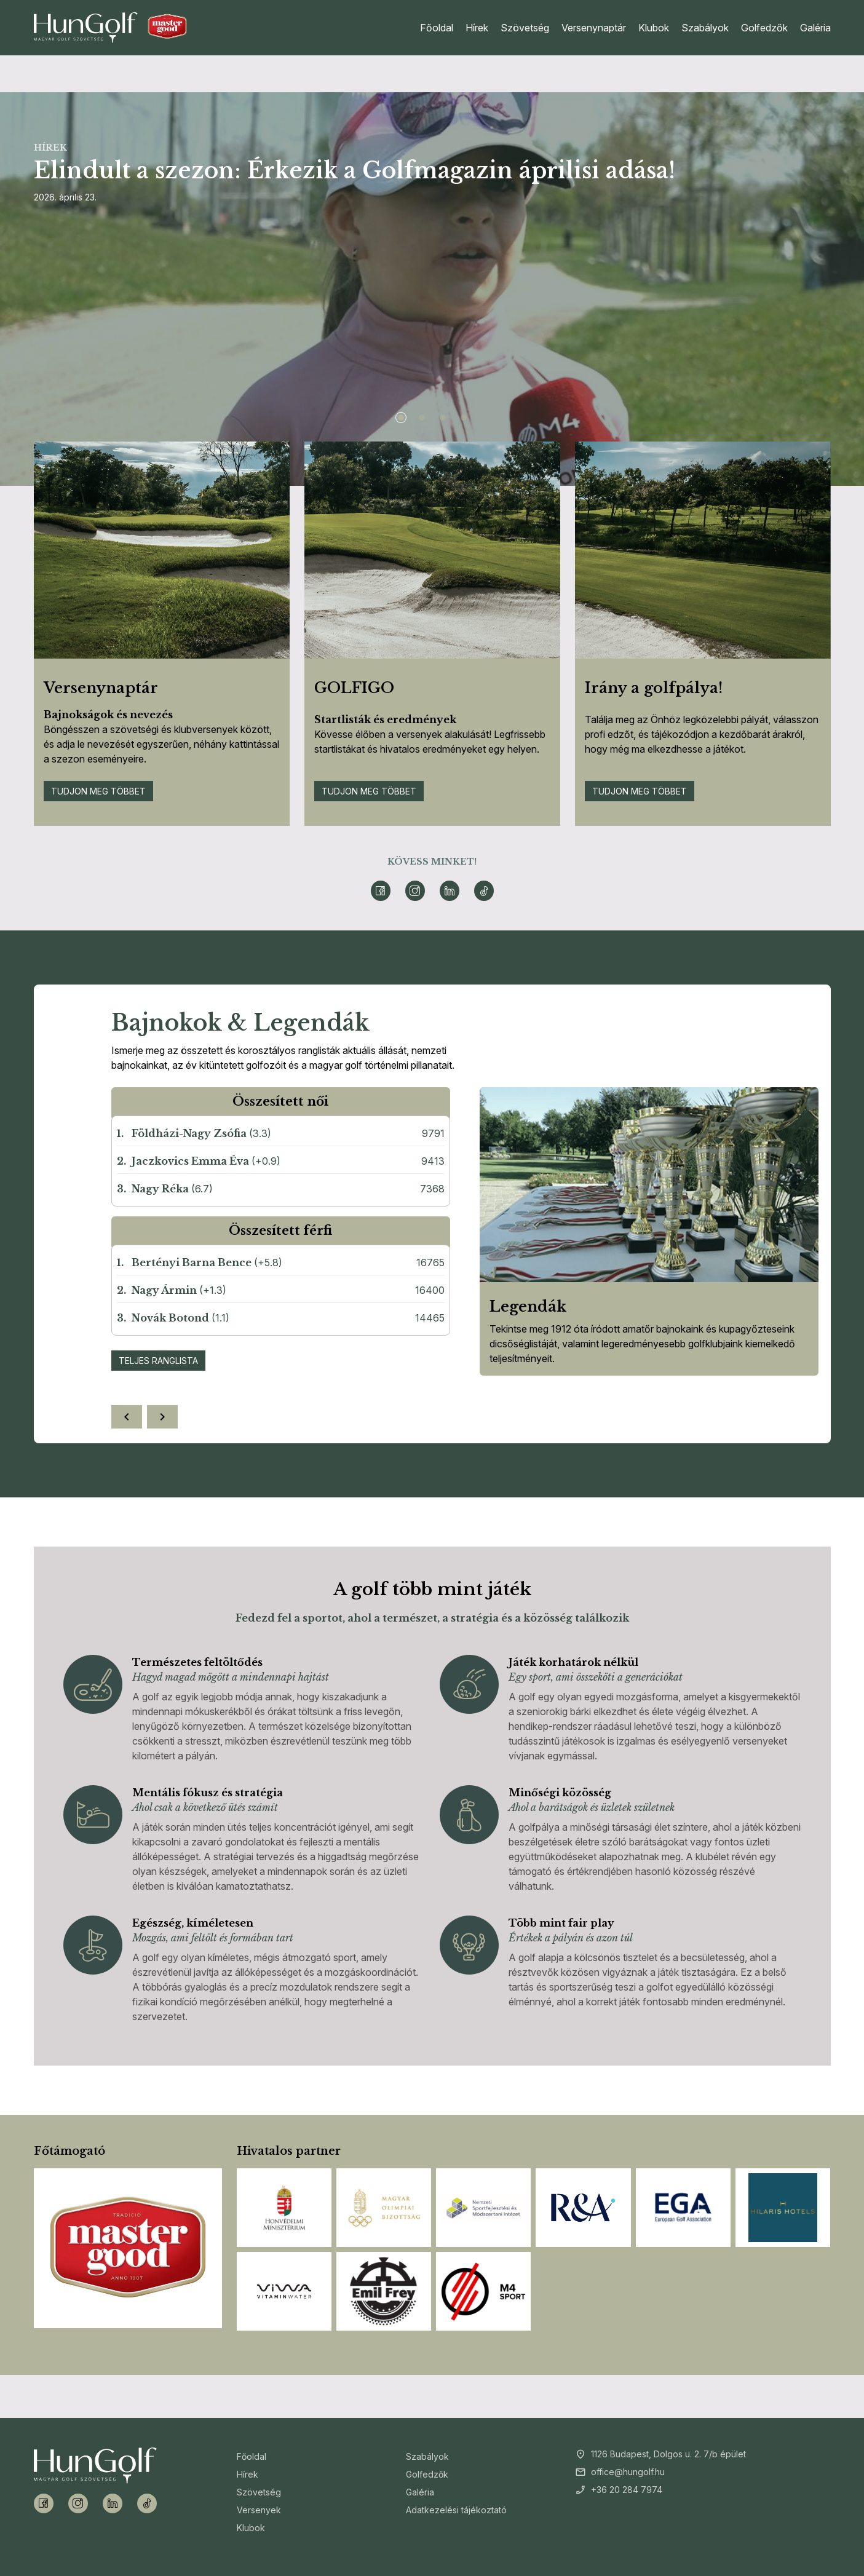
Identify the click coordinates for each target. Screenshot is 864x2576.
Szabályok (705, 28)
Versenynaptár (593, 28)
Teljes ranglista (158, 1360)
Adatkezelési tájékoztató (456, 2510)
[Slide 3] (443, 417)
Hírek (477, 28)
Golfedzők (764, 28)
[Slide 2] (422, 417)
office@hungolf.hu (628, 2472)
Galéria (815, 28)
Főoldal (436, 28)
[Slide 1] (401, 417)
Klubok (653, 28)
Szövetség (525, 28)
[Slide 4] (464, 417)
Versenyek (259, 2510)
